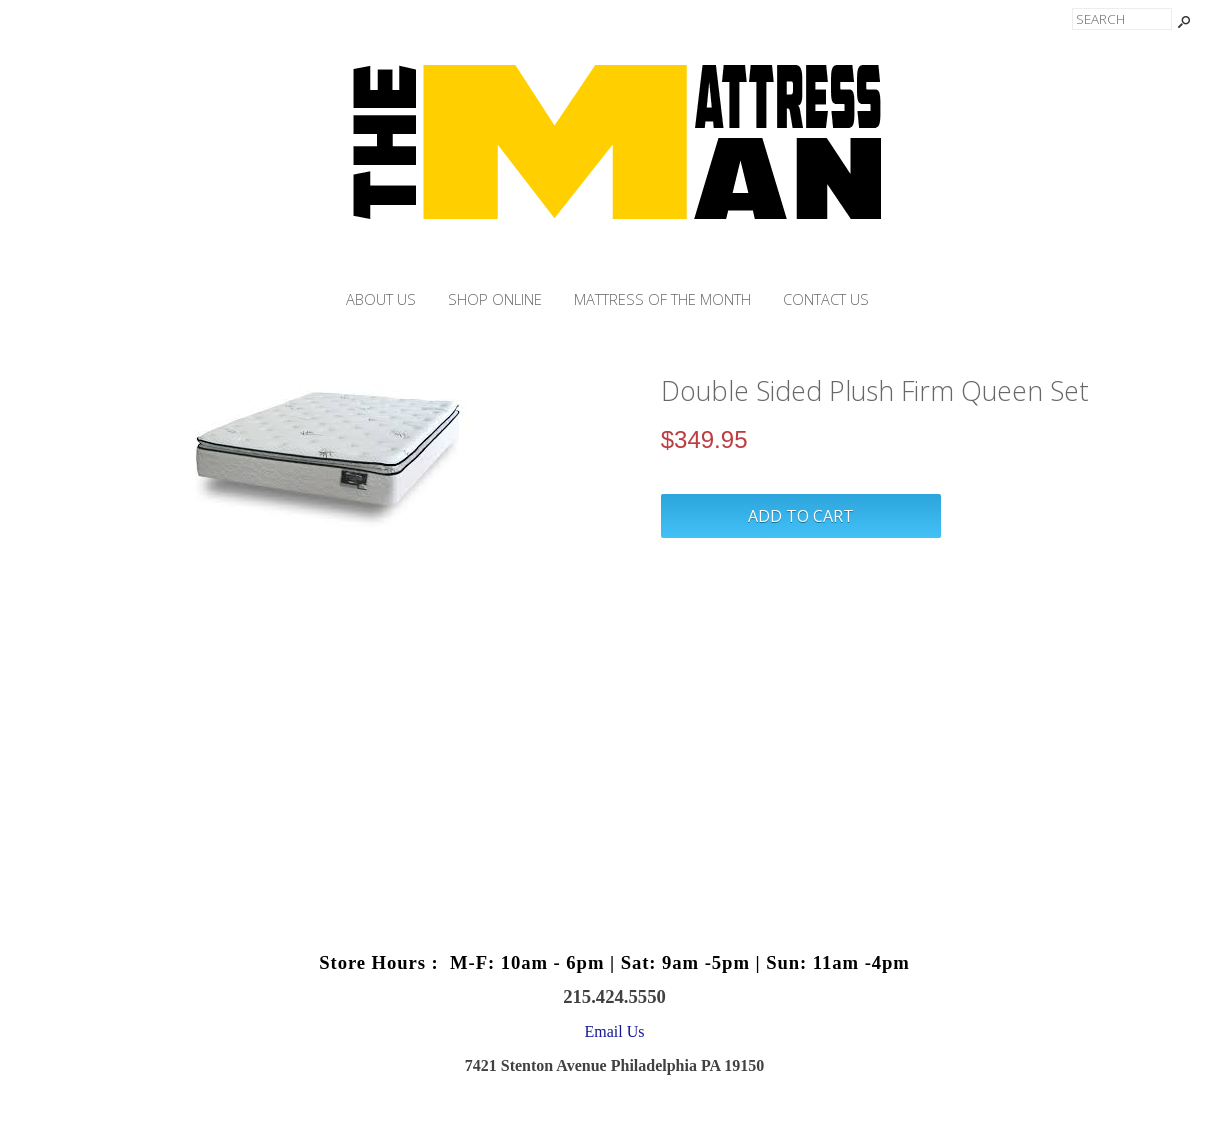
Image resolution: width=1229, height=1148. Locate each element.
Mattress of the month (662, 299)
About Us (381, 299)
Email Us (615, 1031)
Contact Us (826, 299)
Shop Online (495, 299)
